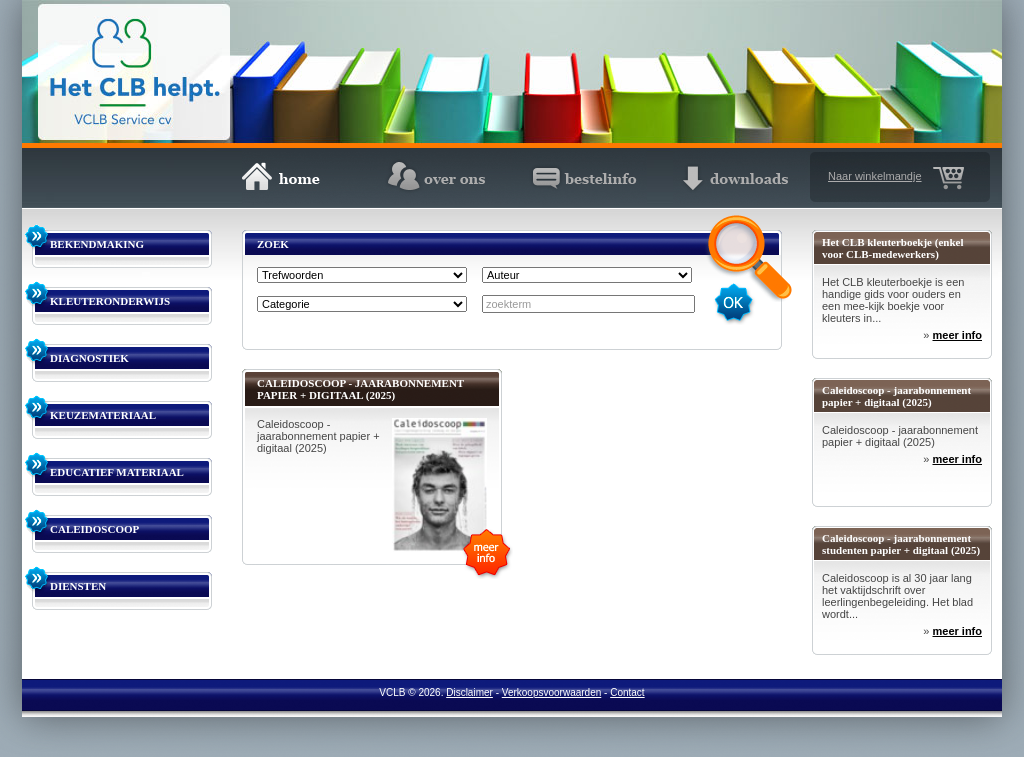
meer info (957, 335)
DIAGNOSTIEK (89, 358)
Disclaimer (469, 692)
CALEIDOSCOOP (94, 529)
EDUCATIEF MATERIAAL (117, 472)
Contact (627, 692)
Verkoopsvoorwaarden (552, 692)
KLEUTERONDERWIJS (110, 301)
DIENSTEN (78, 586)
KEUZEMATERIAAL (103, 415)
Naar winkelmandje (875, 176)
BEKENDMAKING (97, 244)
